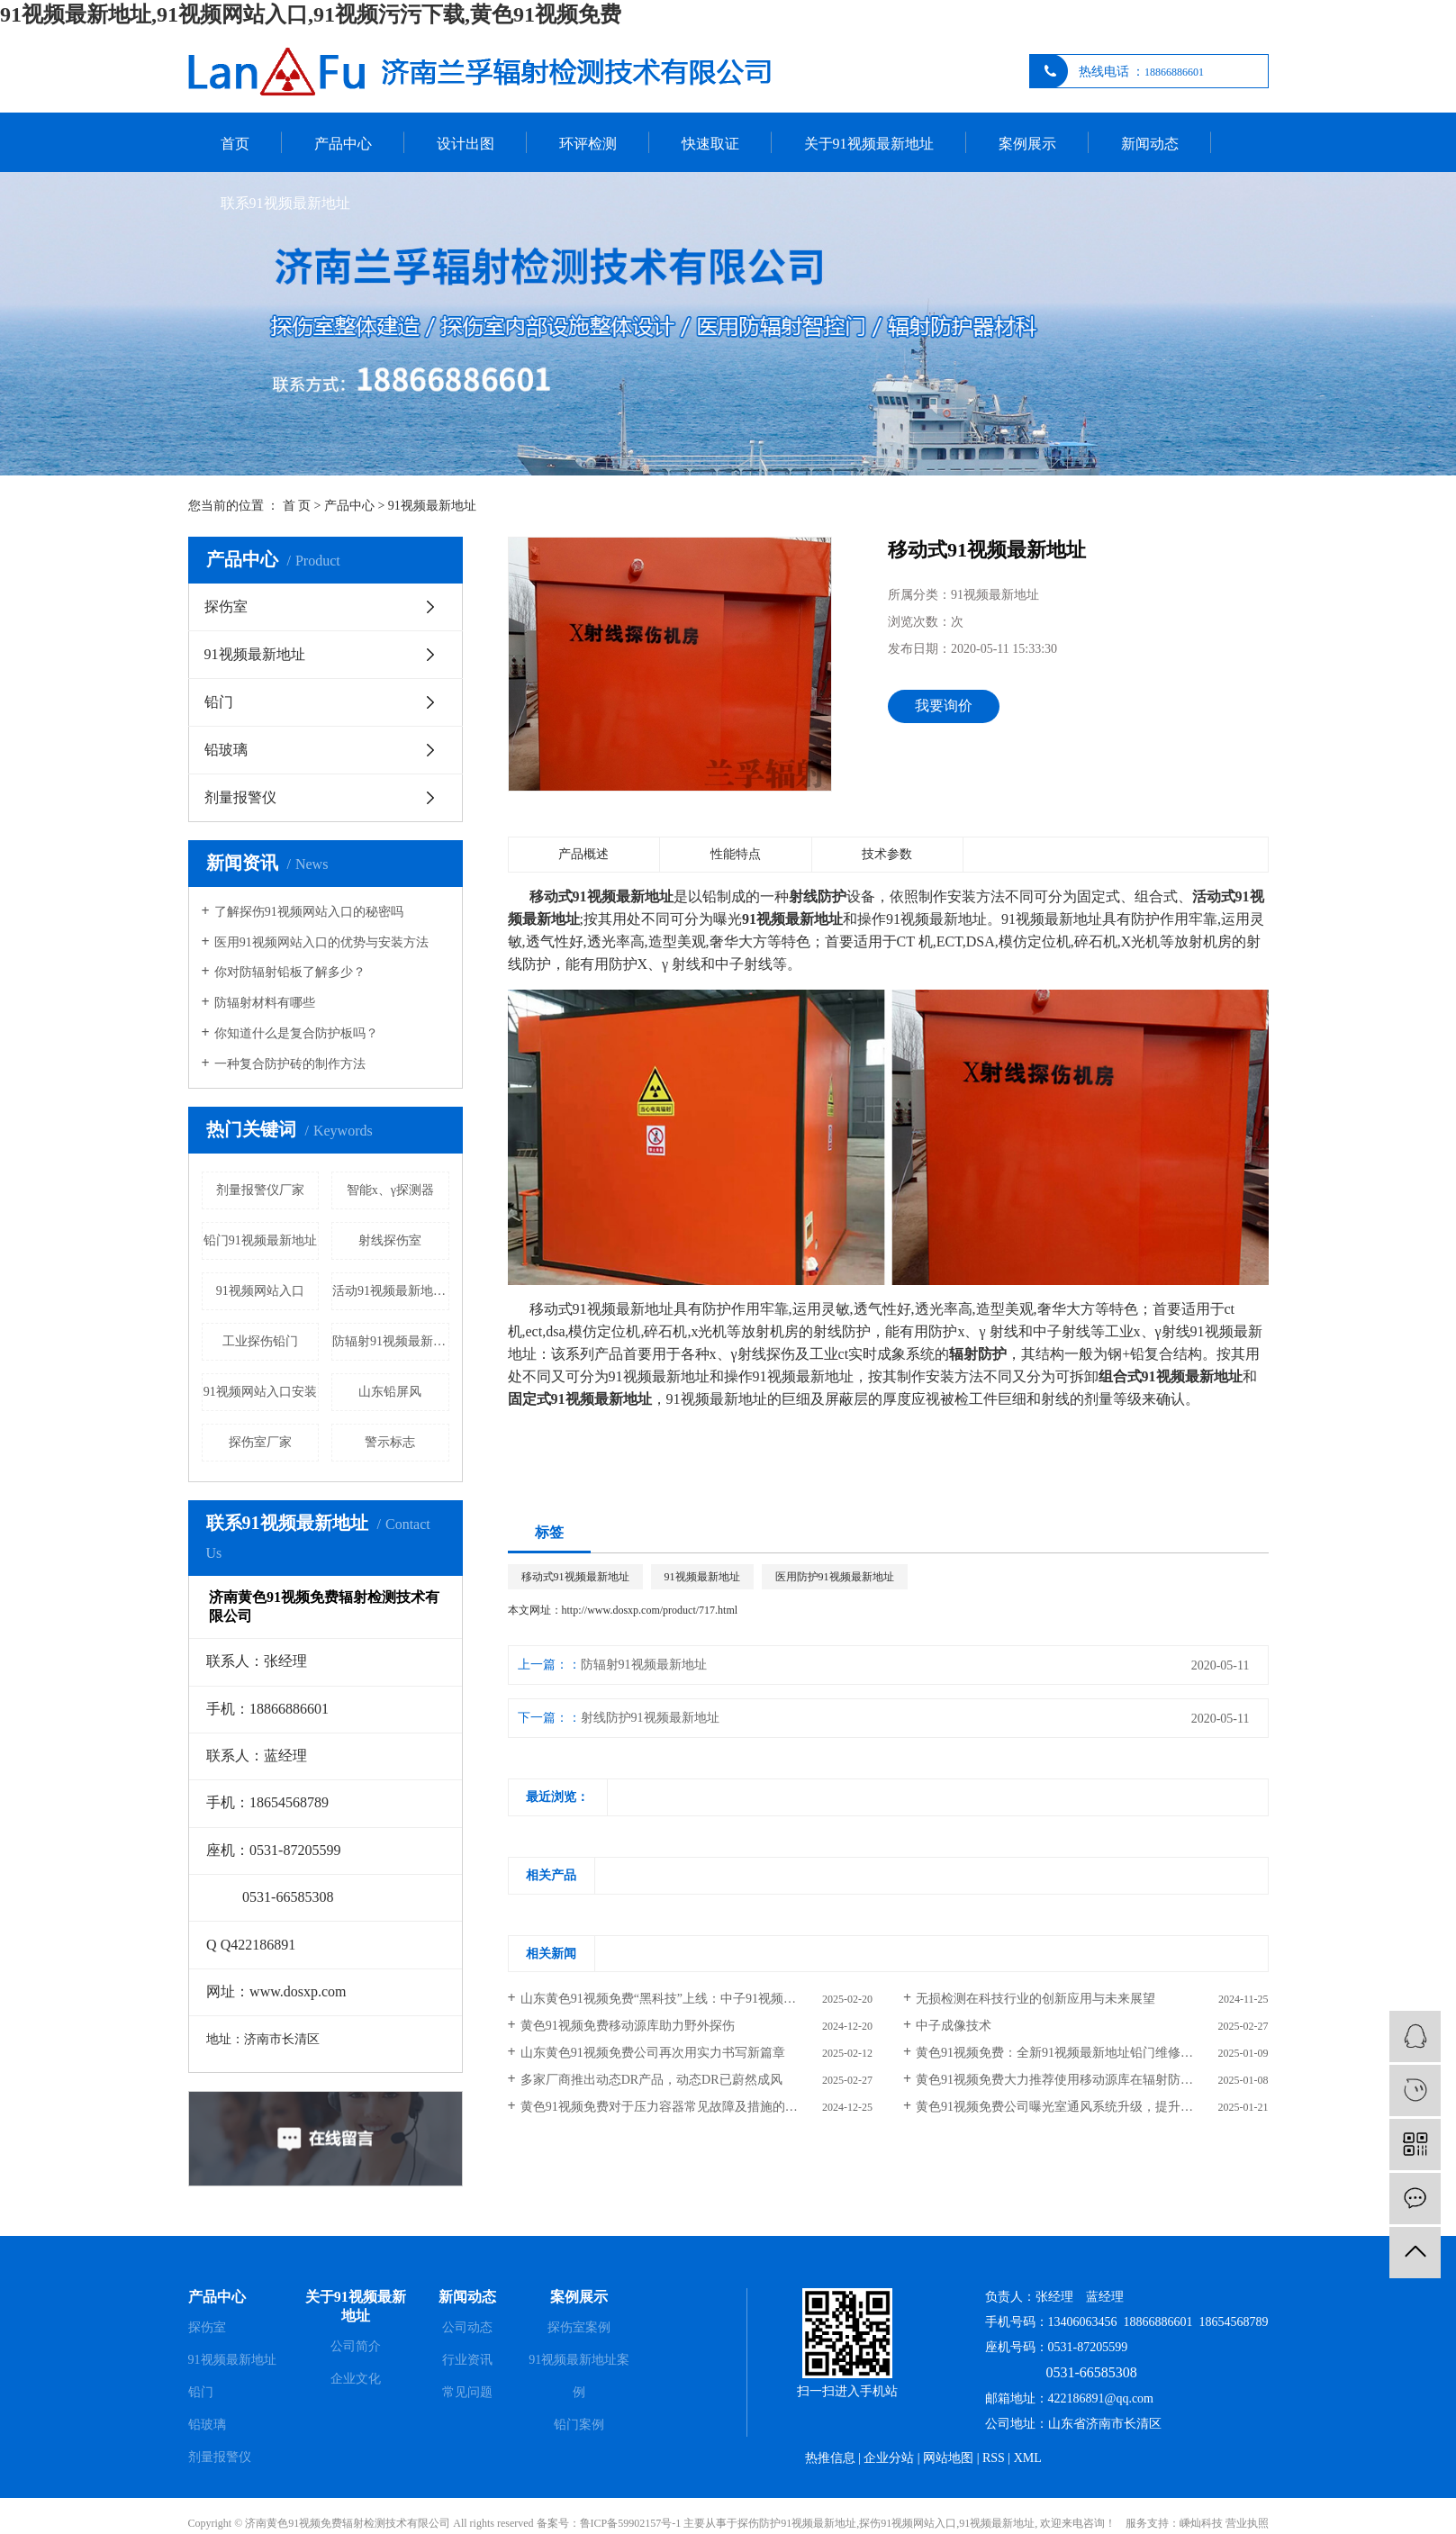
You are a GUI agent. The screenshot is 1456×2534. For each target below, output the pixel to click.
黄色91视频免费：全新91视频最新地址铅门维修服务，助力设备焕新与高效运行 (1092, 2052)
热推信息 (830, 2458)
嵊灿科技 (1201, 2523)
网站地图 (948, 2458)
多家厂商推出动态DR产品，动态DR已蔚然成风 (651, 2079)
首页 (235, 143)
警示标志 (390, 1442)
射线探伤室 (389, 1240)
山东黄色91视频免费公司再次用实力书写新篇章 (652, 2052)
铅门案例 (579, 2424)
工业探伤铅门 (260, 1341)
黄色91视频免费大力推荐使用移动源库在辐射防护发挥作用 (1079, 2079)
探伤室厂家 (260, 1442)
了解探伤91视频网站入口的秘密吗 (308, 912)
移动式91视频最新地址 (575, 1576)
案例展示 (1027, 143)
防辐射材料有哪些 (264, 1002)
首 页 (297, 505)
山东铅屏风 (389, 1391)
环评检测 (588, 143)
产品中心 (343, 143)
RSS (993, 2458)
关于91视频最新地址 (869, 143)
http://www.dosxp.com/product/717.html (650, 1610)
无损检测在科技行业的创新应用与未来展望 (1035, 1998)
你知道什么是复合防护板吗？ (296, 1033)
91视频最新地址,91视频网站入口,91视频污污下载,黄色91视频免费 (310, 14)
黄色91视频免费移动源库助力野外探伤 (627, 2025)
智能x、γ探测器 (390, 1190)
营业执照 (1247, 2523)
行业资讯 (467, 2360)
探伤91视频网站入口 (907, 2523)
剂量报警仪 (240, 797)
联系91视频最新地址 (285, 203)
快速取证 (710, 143)
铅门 (218, 702)
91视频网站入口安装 (260, 1391)
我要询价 (943, 705)
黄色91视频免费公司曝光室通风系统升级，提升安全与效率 (1079, 2106)
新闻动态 (1150, 143)
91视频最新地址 (432, 505)
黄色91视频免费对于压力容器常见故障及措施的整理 (665, 2106)
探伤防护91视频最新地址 (796, 2523)
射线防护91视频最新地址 (650, 1717)
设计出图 (465, 143)
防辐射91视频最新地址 (390, 1341)
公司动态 (467, 2327)
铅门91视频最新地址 (260, 1240)
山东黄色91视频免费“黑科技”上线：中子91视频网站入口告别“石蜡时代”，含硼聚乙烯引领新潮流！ (696, 1998)
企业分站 (889, 2458)
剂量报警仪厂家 (260, 1190)
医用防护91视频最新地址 (834, 1576)
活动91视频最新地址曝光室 (390, 1291)
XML (1028, 2458)
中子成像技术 (953, 2025)
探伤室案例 (578, 2327)
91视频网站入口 (260, 1291)
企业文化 (355, 2378)
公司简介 (355, 2346)
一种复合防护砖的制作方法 (290, 1064)
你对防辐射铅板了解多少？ (290, 972)
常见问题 (467, 2392)
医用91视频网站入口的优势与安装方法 (321, 942)
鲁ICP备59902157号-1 (631, 2523)
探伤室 (226, 606)
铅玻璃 (226, 749)
